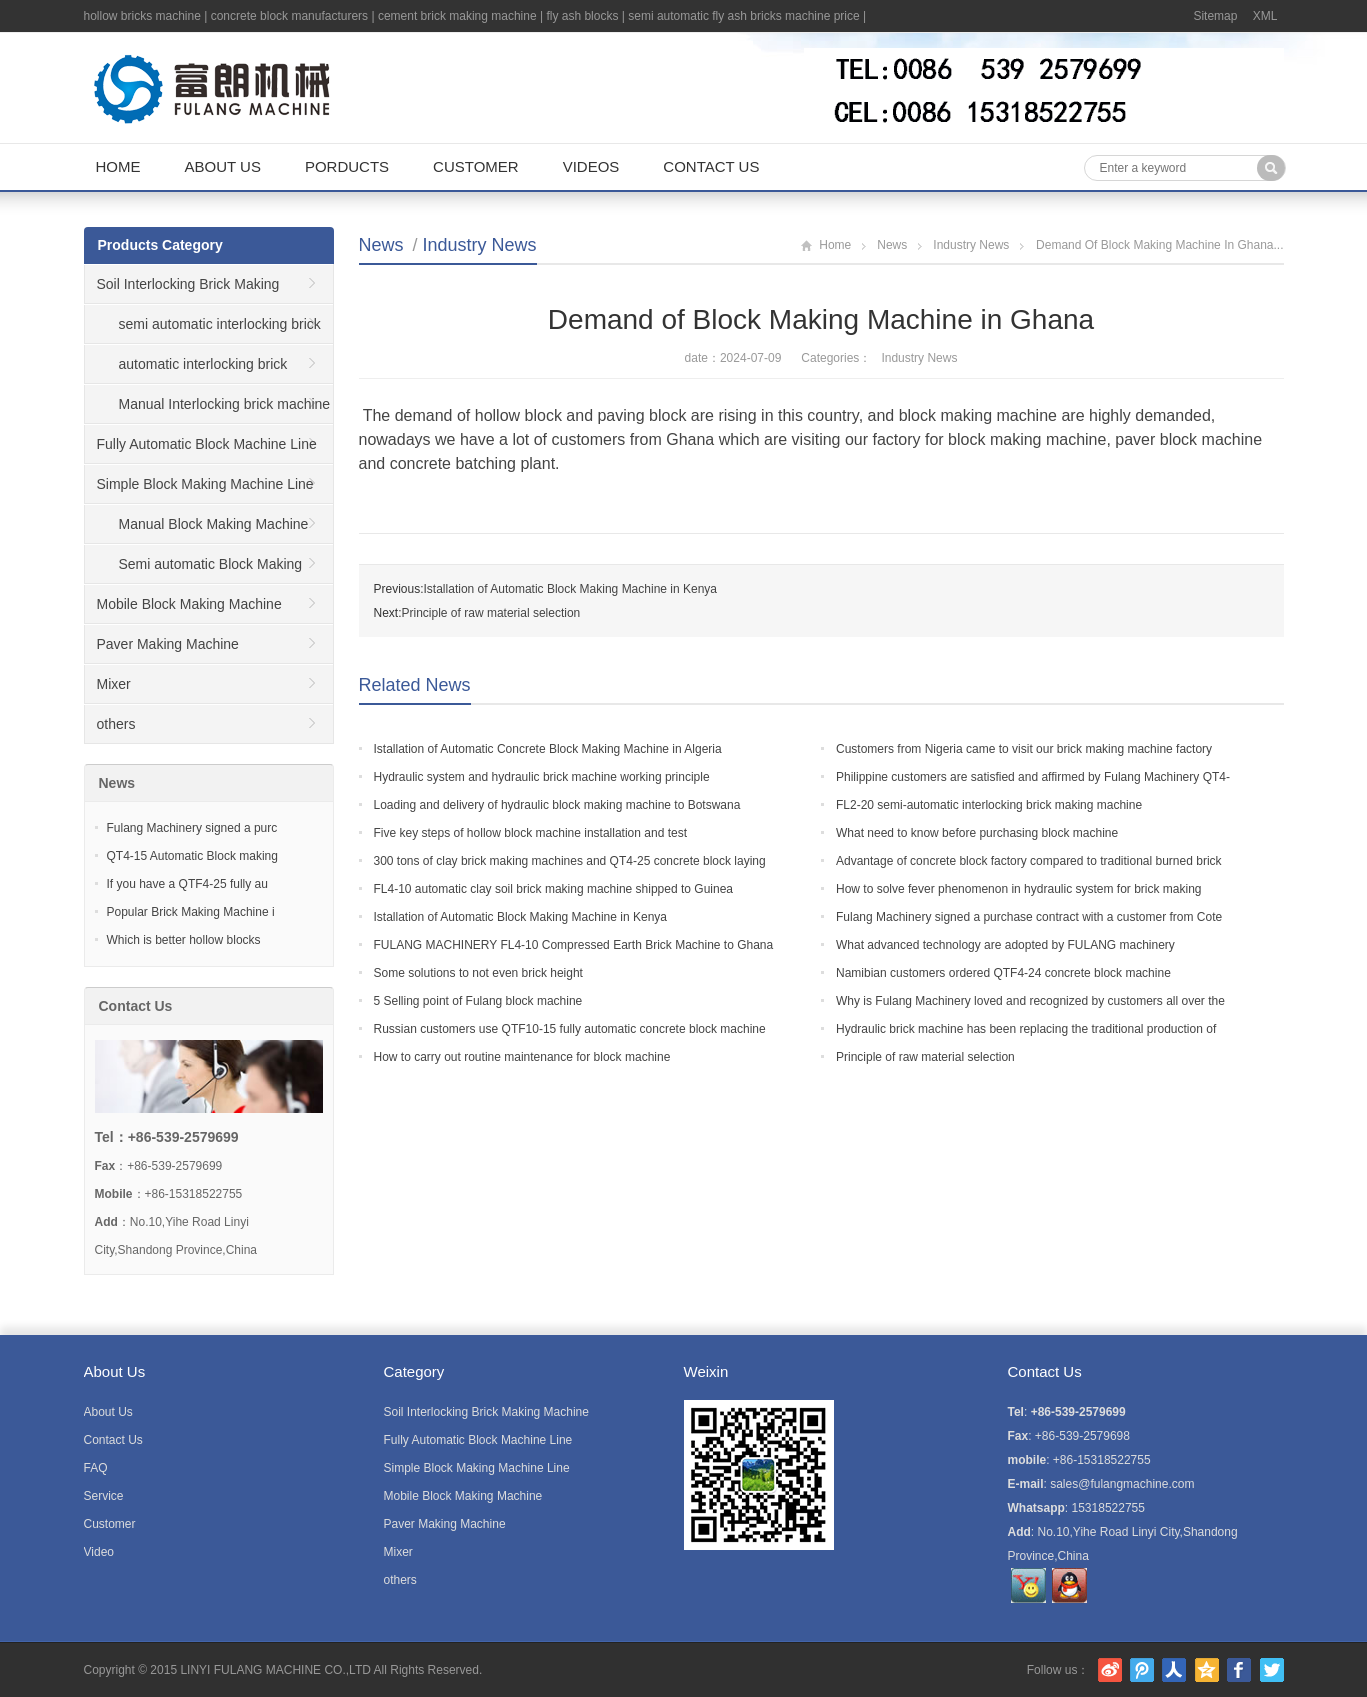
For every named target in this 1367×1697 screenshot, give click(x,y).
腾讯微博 (1142, 1670)
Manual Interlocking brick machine (225, 404)
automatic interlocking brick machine (186, 370)
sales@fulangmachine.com (1122, 1484)
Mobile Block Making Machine (189, 604)
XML (1265, 16)
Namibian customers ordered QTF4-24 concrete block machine (1003, 973)
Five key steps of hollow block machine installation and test (531, 833)
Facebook (1239, 1670)
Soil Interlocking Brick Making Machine (182, 290)
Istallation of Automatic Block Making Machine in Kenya (570, 589)
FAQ (96, 1468)
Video (99, 1552)
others (116, 724)
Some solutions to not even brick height (478, 973)
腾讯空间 (1207, 1670)
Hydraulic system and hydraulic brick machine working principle (542, 777)
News (381, 245)
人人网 (1174, 1670)
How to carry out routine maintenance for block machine (522, 1057)
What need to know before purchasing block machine (977, 833)
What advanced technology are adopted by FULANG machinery (1005, 945)
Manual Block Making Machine (214, 524)
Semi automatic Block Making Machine (194, 570)
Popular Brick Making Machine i (191, 912)
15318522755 (1108, 1508)
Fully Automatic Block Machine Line (207, 444)
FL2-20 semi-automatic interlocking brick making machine (989, 805)
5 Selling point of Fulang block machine (478, 1001)
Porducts (347, 166)
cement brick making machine (457, 16)
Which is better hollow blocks (184, 940)
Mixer (114, 684)
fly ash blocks (582, 16)
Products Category (160, 245)
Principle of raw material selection (491, 613)
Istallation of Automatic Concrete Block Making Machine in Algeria (548, 749)
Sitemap (1215, 16)
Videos (591, 166)
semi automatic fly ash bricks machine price (743, 16)
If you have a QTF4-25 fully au (187, 884)
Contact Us (711, 166)
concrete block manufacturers (289, 16)
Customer (476, 166)
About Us (223, 166)
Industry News (480, 245)
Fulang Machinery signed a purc (192, 828)
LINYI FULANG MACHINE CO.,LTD (275, 1670)
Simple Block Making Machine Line (205, 484)
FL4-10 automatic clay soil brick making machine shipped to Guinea (554, 889)
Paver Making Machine (168, 644)
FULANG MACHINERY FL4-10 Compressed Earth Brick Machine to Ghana (574, 945)
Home (118, 166)
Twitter (1272, 1670)
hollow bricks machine (142, 16)
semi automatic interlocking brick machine (203, 330)
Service (104, 1496)
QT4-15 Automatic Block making (192, 856)
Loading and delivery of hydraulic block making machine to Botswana (557, 805)
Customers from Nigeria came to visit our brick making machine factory (1024, 749)
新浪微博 (1110, 1670)
